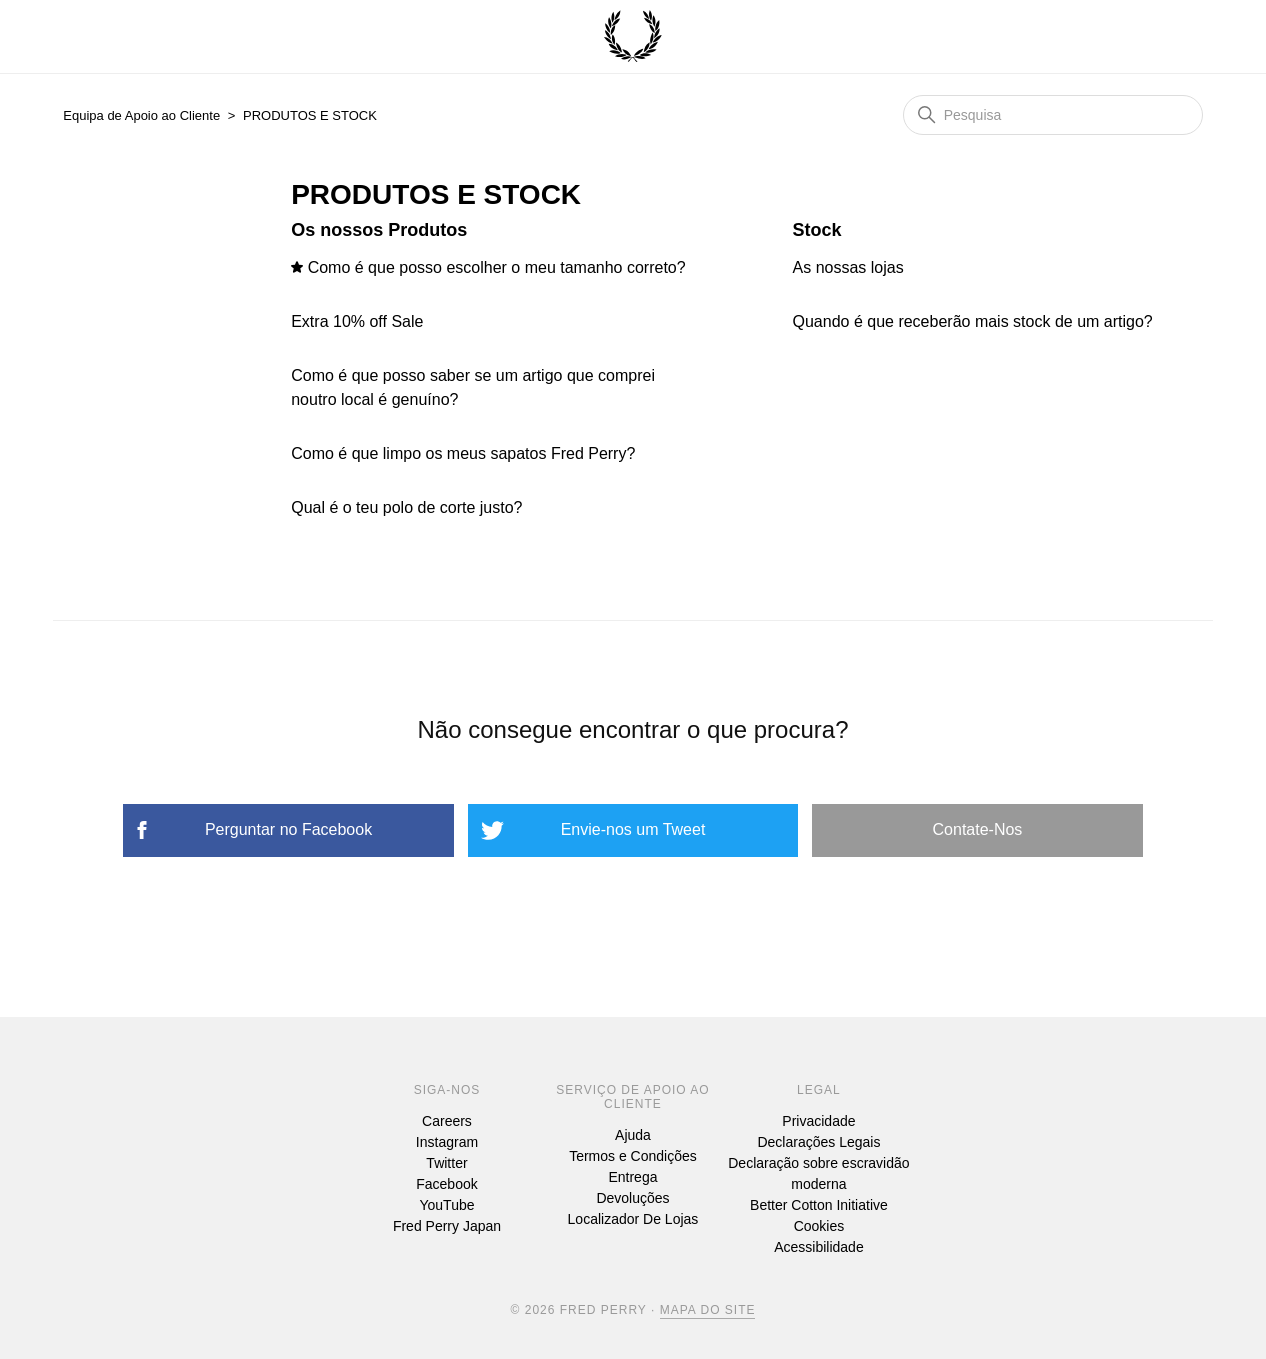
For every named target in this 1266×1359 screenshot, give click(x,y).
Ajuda (633, 1135)
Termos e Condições (633, 1156)
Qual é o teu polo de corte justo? (406, 507)
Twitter (446, 1163)
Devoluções (632, 1198)
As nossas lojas (848, 267)
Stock (817, 230)
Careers (447, 1121)
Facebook (446, 1184)
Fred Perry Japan (447, 1226)
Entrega (632, 1177)
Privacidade (818, 1121)
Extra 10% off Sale (357, 321)
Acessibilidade (819, 1247)
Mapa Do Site (708, 1310)
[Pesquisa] (1053, 115)
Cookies (819, 1226)
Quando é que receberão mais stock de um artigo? (973, 321)
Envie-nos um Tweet (633, 829)
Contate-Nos (978, 829)
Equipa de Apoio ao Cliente (141, 115)
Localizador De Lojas (633, 1219)
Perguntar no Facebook (288, 829)
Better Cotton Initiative (819, 1205)
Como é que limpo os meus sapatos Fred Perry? (463, 453)
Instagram (447, 1142)
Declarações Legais (818, 1142)
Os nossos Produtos (379, 230)
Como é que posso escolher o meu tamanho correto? (497, 267)
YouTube (446, 1205)
